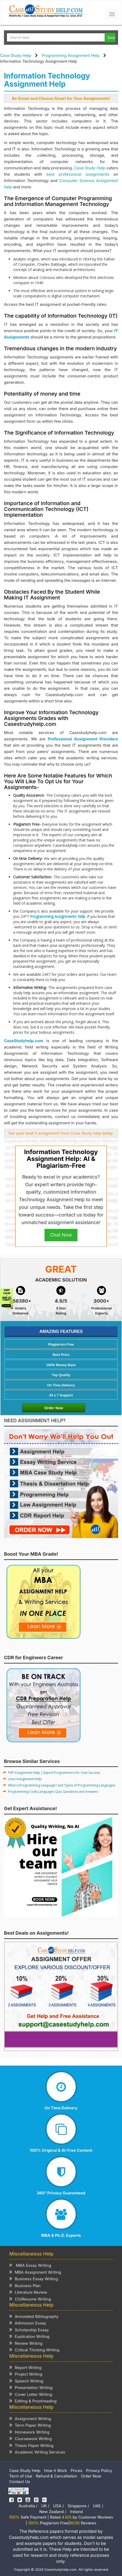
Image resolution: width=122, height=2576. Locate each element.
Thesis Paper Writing (31, 2445)
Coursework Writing (30, 2438)
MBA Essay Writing (30, 2265)
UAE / (98, 2505)
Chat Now (61, 1235)
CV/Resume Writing (30, 2299)
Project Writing (25, 2374)
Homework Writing (29, 2432)
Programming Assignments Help (57, 916)
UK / (45, 2505)
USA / (58, 2505)
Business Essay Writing (33, 2278)
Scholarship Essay (29, 2329)
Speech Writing (26, 2380)
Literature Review (28, 2292)
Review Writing (25, 2343)
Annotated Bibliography (33, 2316)
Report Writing (25, 2367)
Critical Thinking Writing (34, 2349)
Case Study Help (15, 55)
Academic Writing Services (37, 2452)
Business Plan (25, 2285)
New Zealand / (52, 2511)
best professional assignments (77, 174)
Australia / (28, 2505)
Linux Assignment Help (25, 1779)
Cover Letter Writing (30, 2394)
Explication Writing (29, 2336)
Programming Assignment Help (71, 55)
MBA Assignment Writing (35, 2272)
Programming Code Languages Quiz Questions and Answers (53, 1791)
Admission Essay (27, 2323)
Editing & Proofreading (33, 2400)
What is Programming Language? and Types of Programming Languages (61, 1785)
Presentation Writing (31, 2387)
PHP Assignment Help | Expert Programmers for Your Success (54, 1772)
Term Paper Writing (30, 2425)
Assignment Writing (30, 2418)
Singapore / (78, 2505)
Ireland (76, 2511)
